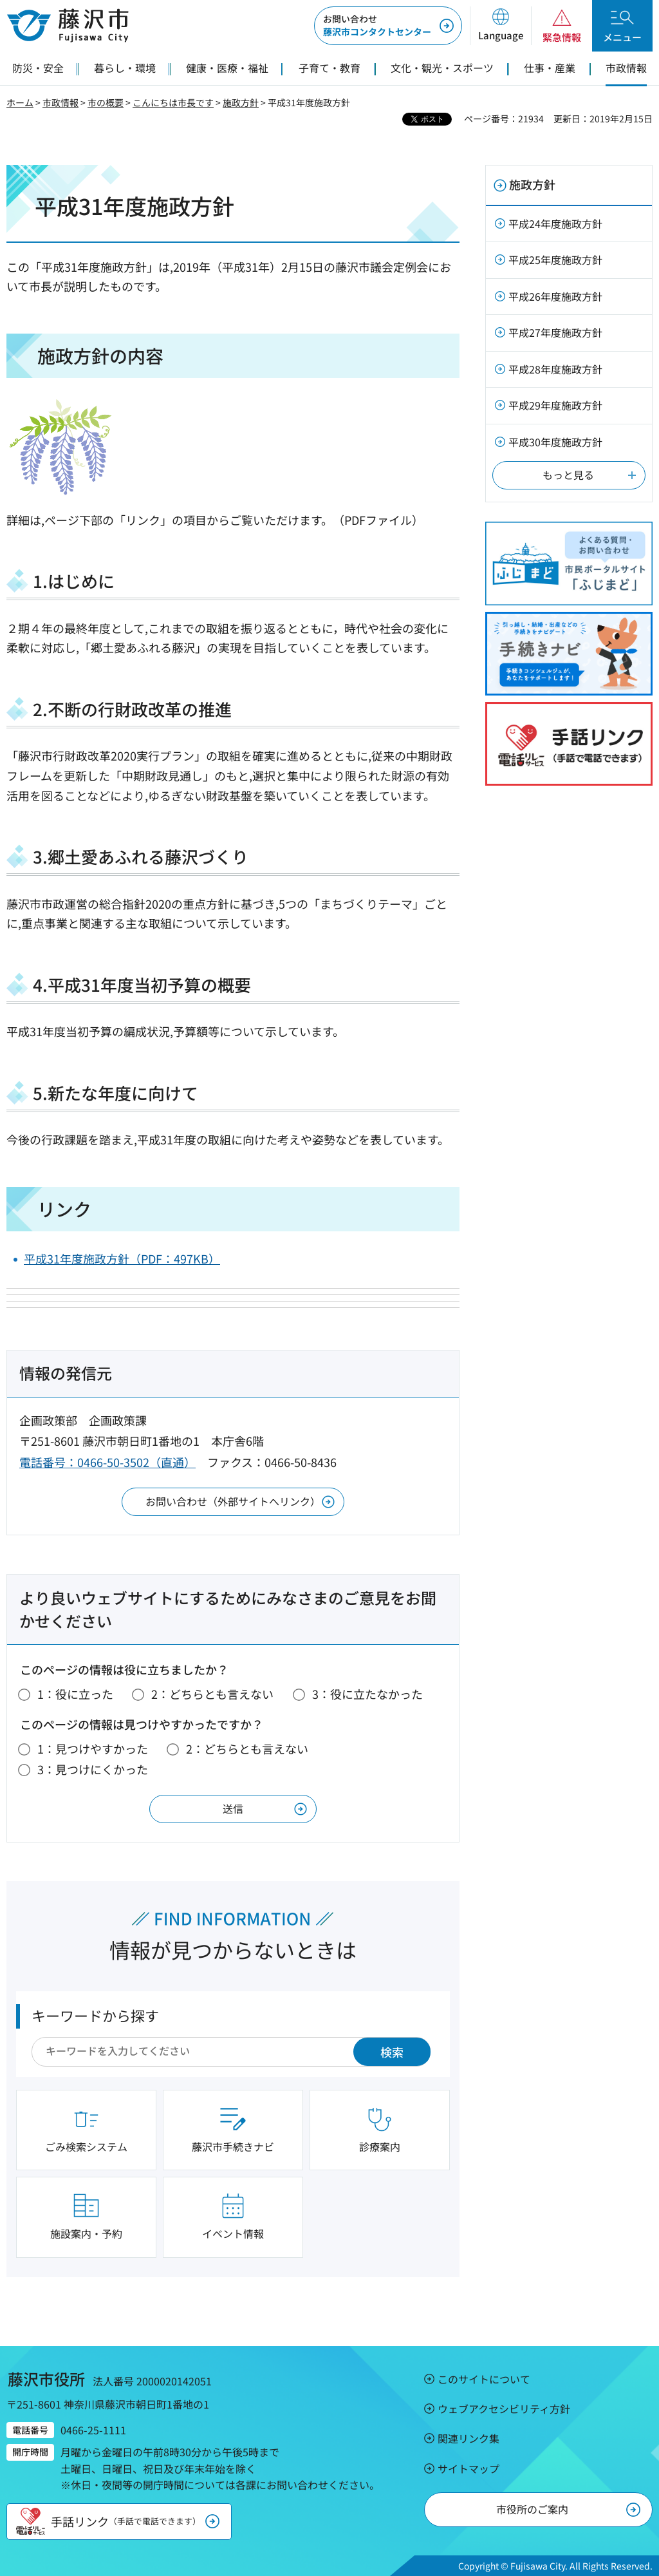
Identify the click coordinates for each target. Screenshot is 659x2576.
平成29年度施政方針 (555, 405)
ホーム (19, 102)
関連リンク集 (468, 2438)
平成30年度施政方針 (555, 442)
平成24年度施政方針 (555, 223)
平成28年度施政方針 (555, 369)
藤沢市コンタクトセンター (377, 25)
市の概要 (106, 102)
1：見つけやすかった (92, 1748)
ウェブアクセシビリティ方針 (504, 2408)
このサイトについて (484, 2379)
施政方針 (241, 102)
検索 (392, 2051)
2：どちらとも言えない (212, 1693)
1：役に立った (75, 1693)
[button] (500, 26)
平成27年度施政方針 (555, 332)
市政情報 (60, 102)
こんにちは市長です (173, 102)
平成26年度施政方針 (555, 296)
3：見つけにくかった (92, 1769)
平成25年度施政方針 (555, 259)
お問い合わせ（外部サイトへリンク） (232, 1501)
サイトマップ (468, 2468)
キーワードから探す (95, 2015)
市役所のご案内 (532, 2509)
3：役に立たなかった (367, 1693)
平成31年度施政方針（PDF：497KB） (122, 1258)
